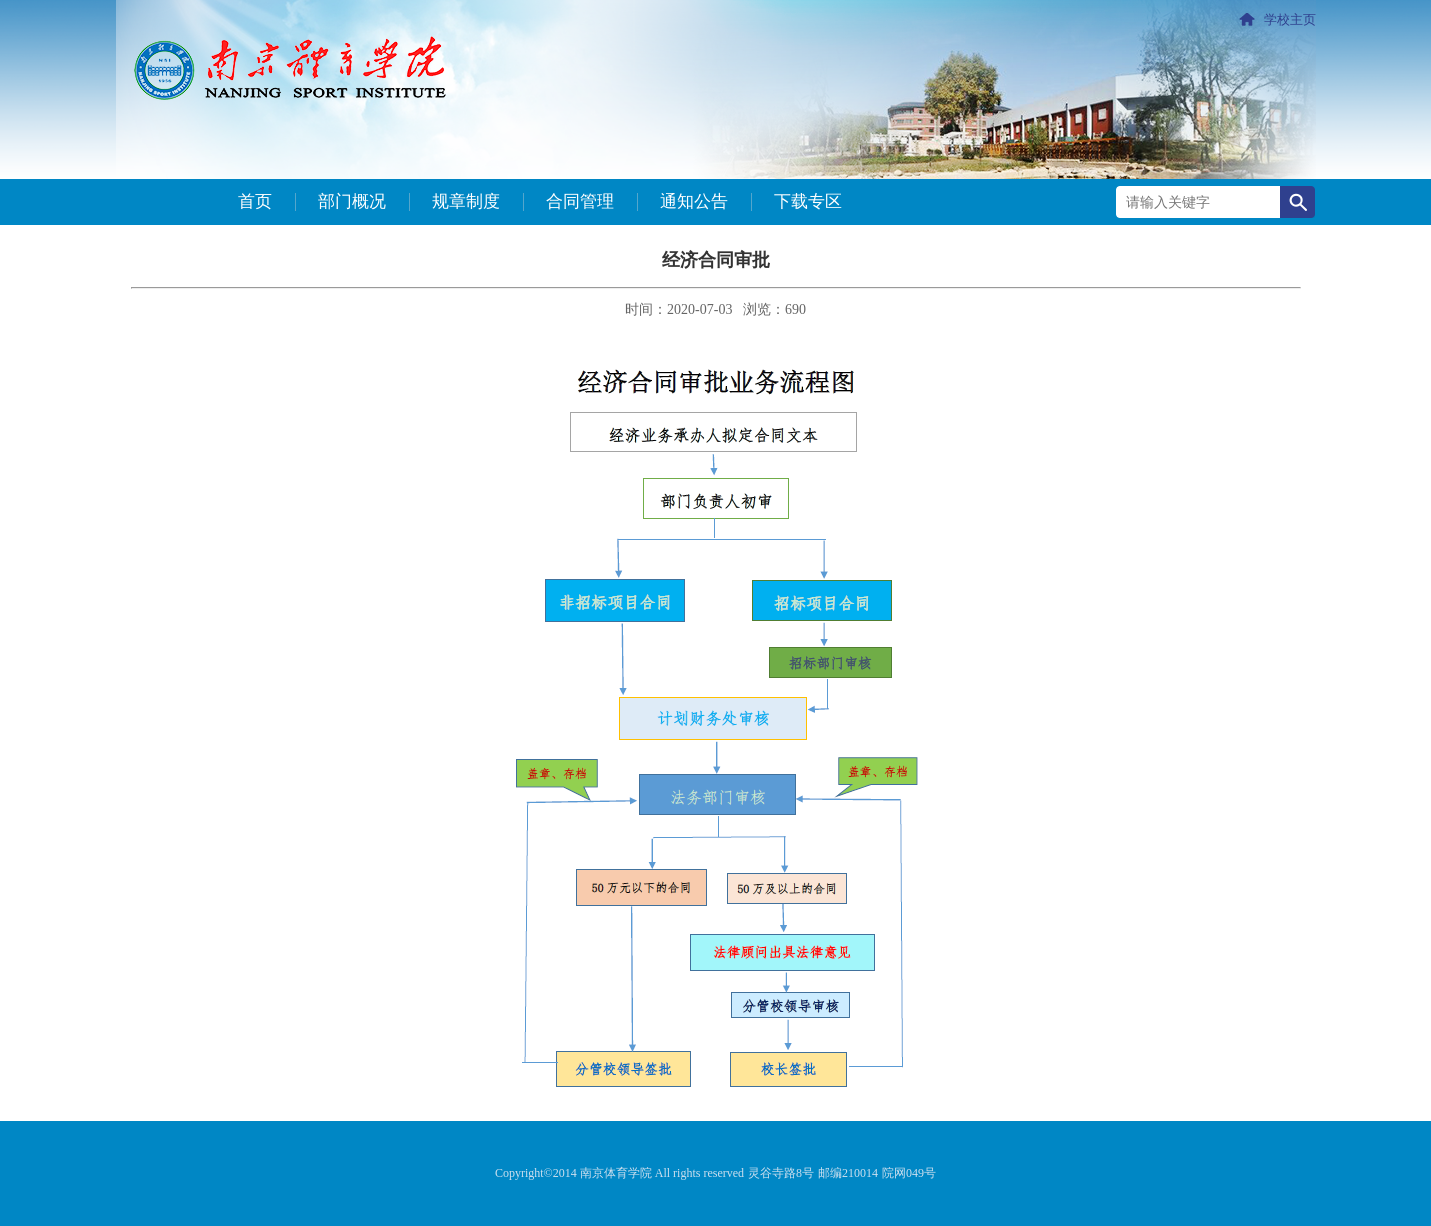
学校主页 (1290, 19)
